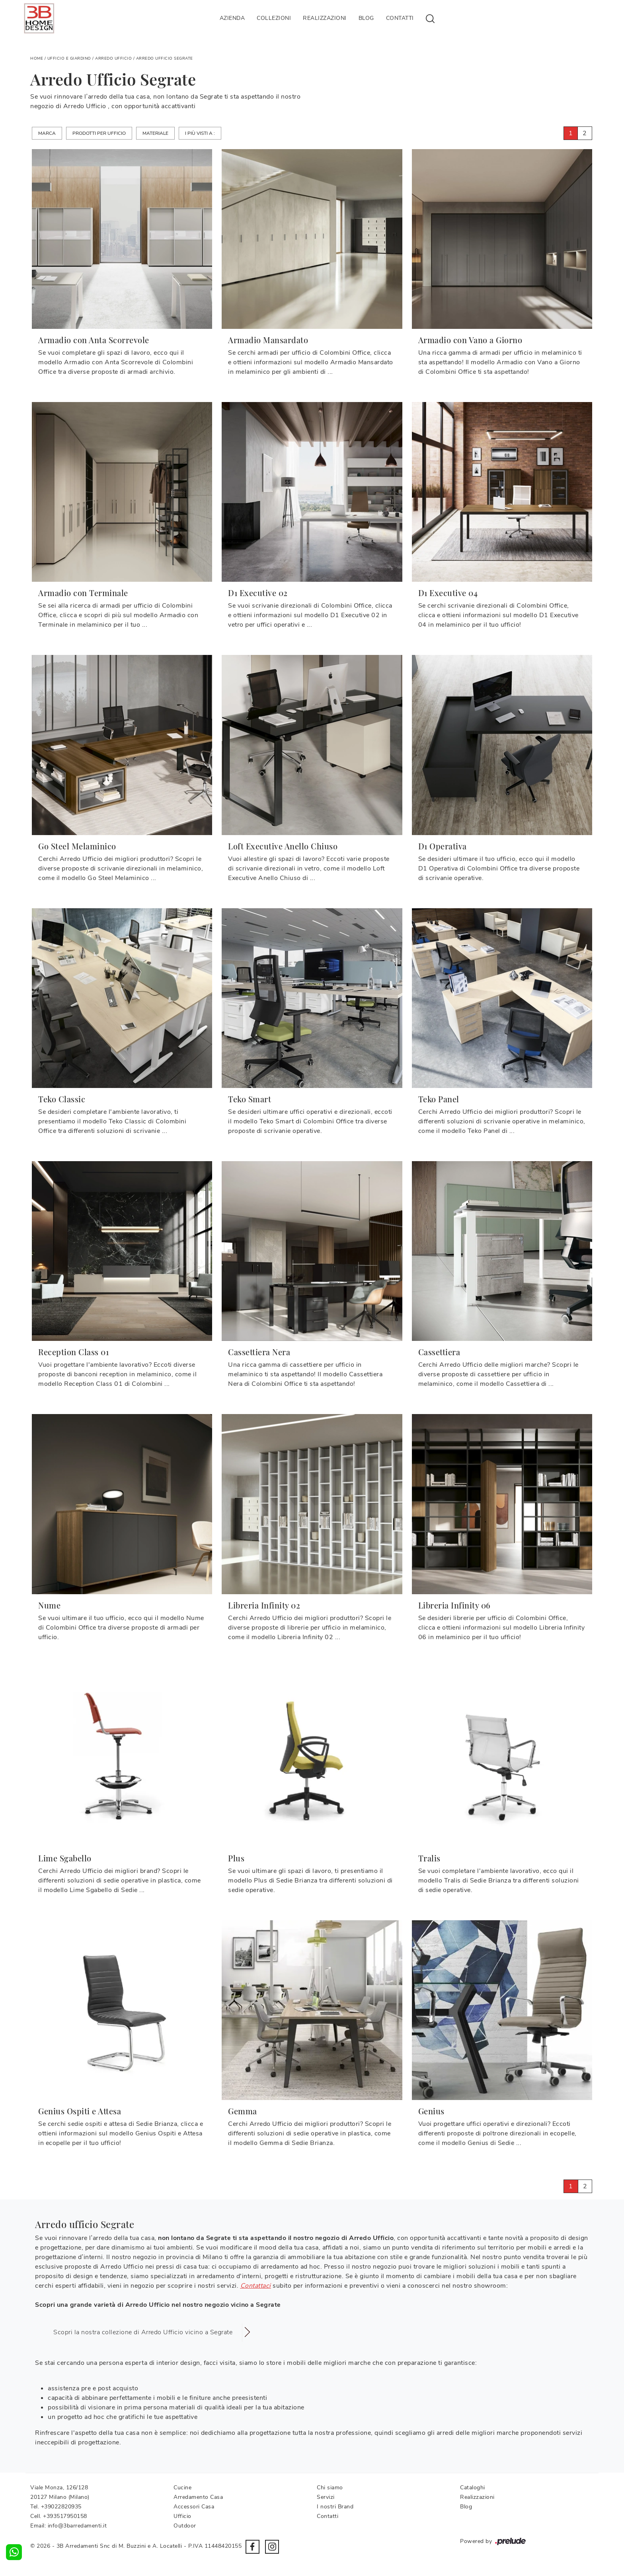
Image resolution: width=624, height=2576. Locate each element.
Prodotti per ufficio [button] (99, 133)
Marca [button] (47, 133)
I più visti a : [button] (200, 133)
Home (36, 58)
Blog (366, 18)
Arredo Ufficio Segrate (164, 58)
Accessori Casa (194, 2506)
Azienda (232, 18)
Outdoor (185, 2525)
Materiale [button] (155, 133)
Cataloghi (472, 2487)
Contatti (400, 18)
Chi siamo (330, 2487)
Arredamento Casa (198, 2497)
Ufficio (182, 2516)
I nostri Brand (335, 2506)
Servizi (326, 2497)
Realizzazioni (325, 18)
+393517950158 (65, 2516)
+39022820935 (61, 2506)
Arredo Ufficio (113, 58)
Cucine (182, 2487)
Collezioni (274, 18)
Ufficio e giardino (69, 58)
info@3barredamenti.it (77, 2525)
